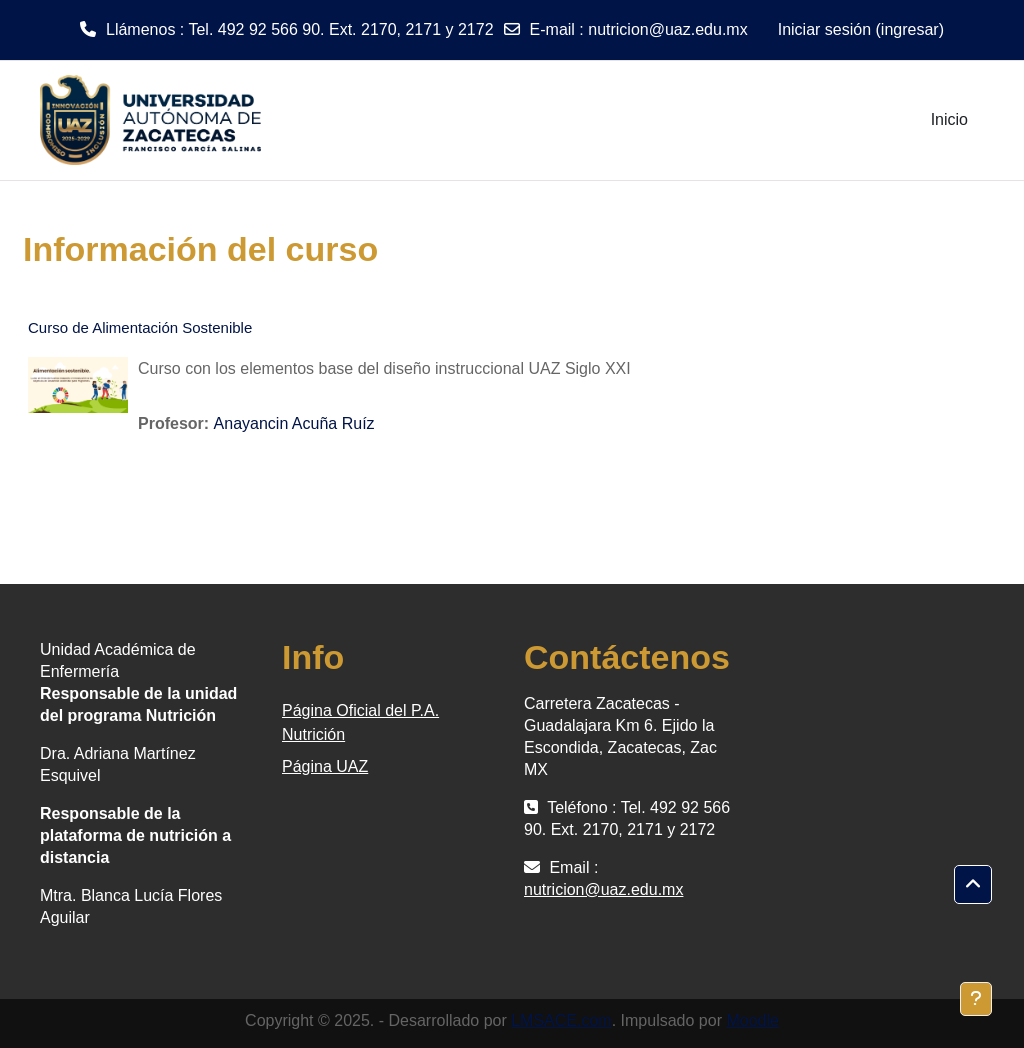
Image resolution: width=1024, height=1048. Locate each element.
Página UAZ (325, 766)
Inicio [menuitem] (949, 119)
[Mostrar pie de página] (976, 999)
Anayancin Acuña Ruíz (294, 423)
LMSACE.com (561, 1020)
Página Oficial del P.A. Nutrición (360, 722)
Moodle (752, 1020)
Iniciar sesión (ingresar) (861, 29)
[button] (973, 885)
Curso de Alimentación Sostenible (140, 327)
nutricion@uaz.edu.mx (667, 29)
